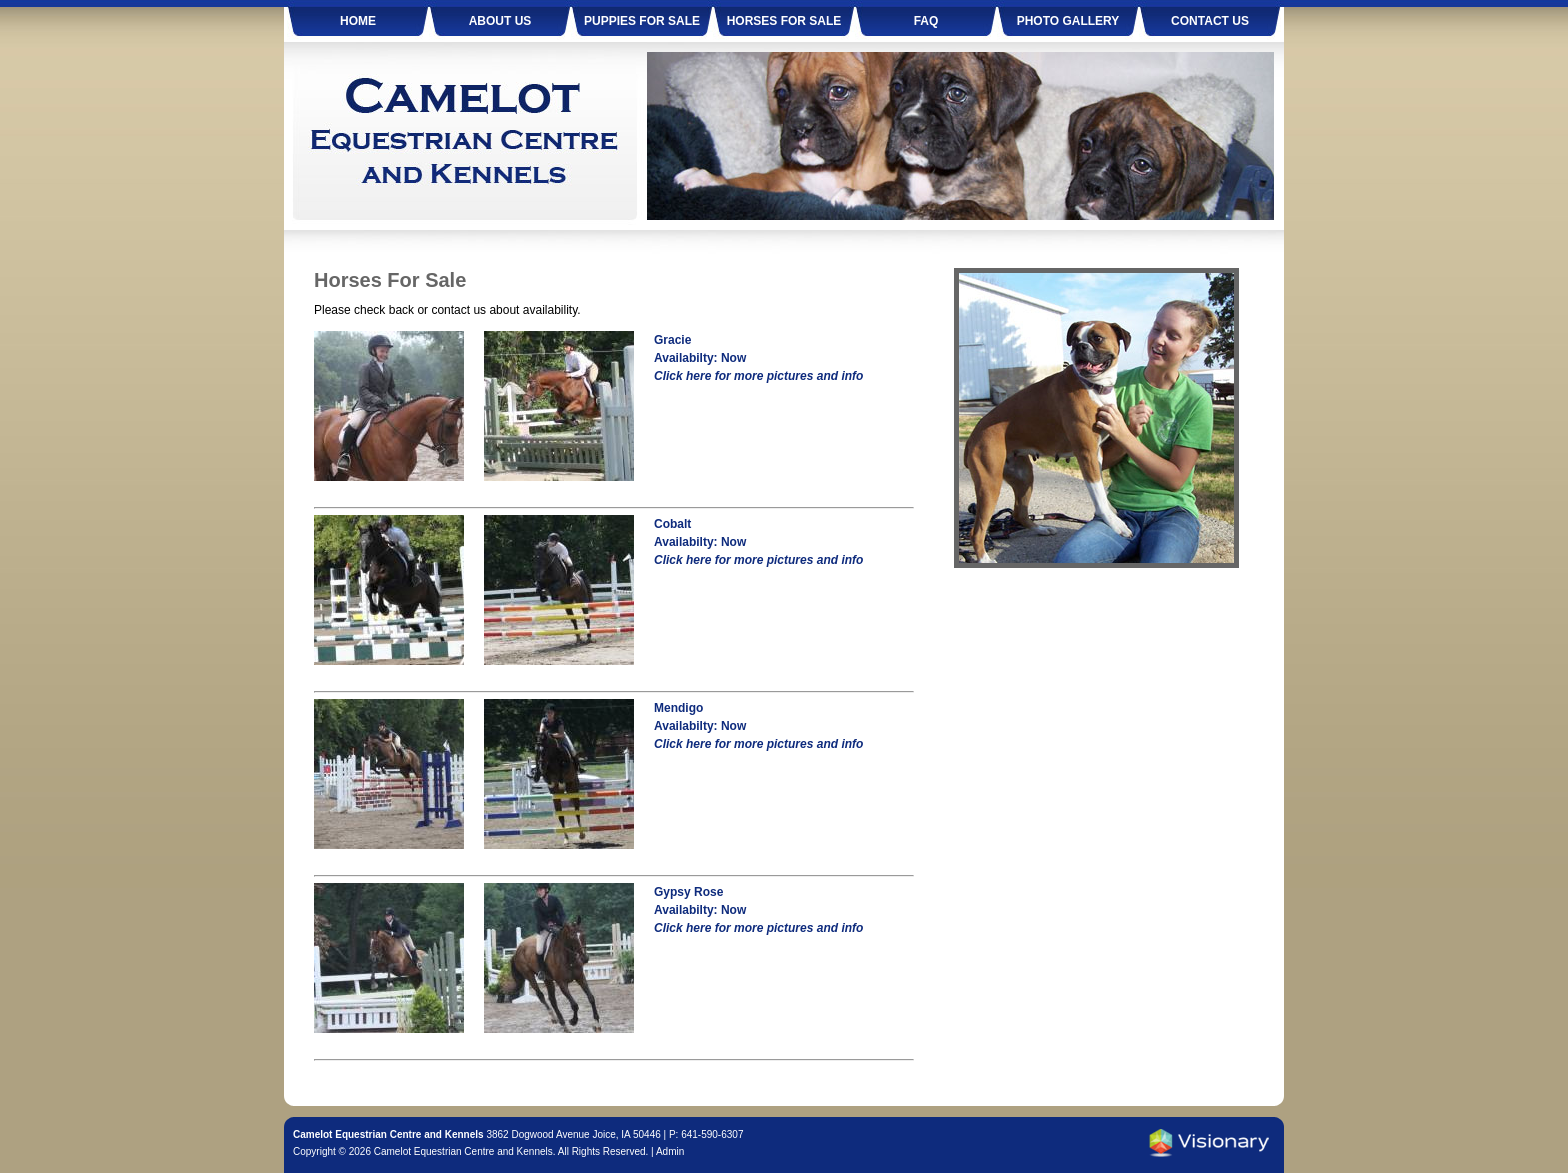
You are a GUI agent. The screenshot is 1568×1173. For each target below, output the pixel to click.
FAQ (926, 21)
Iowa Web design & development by (1209, 1143)
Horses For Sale (784, 21)
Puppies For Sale (642, 21)
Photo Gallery (1068, 21)
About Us (500, 21)
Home (358, 21)
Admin (670, 1151)
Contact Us (1210, 21)
